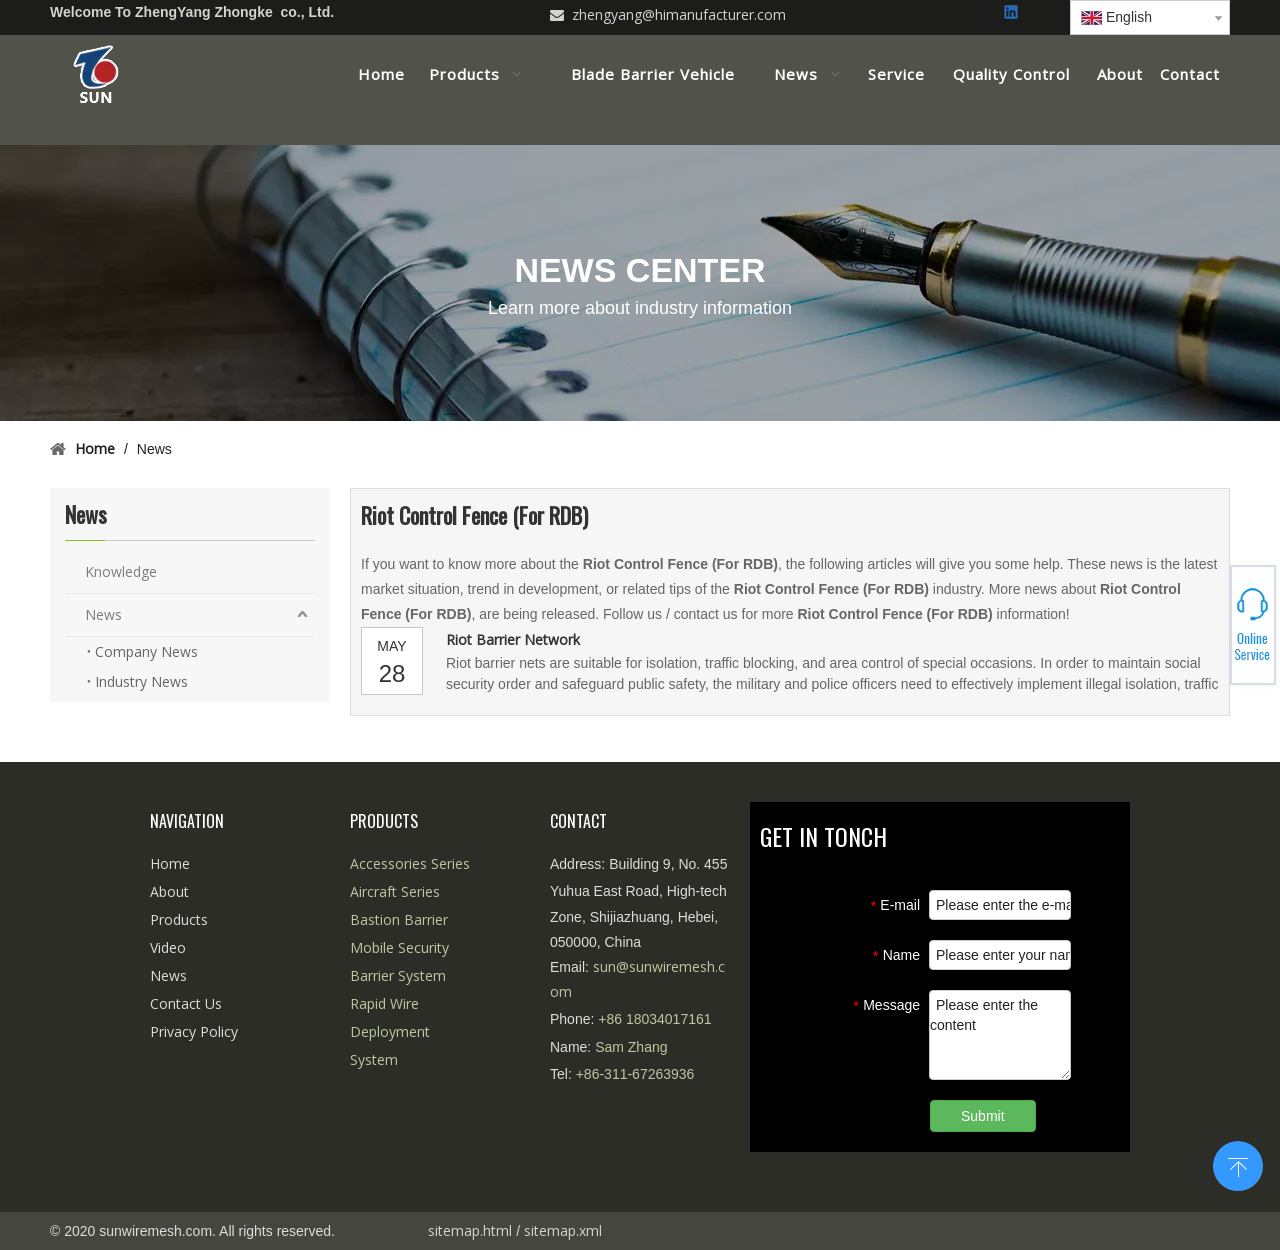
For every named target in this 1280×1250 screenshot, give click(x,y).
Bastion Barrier (399, 919)
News (103, 614)
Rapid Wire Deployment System (390, 1031)
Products (179, 919)
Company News (146, 651)
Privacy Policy (194, 1031)
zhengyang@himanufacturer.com (679, 14)
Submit (983, 1116)
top (1238, 1164)
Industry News (141, 681)
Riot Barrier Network (513, 639)
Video (168, 947)
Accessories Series (410, 863)
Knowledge (121, 571)
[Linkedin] (1012, 13)
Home (170, 863)
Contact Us (186, 1003)
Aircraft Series (395, 891)
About (169, 891)
